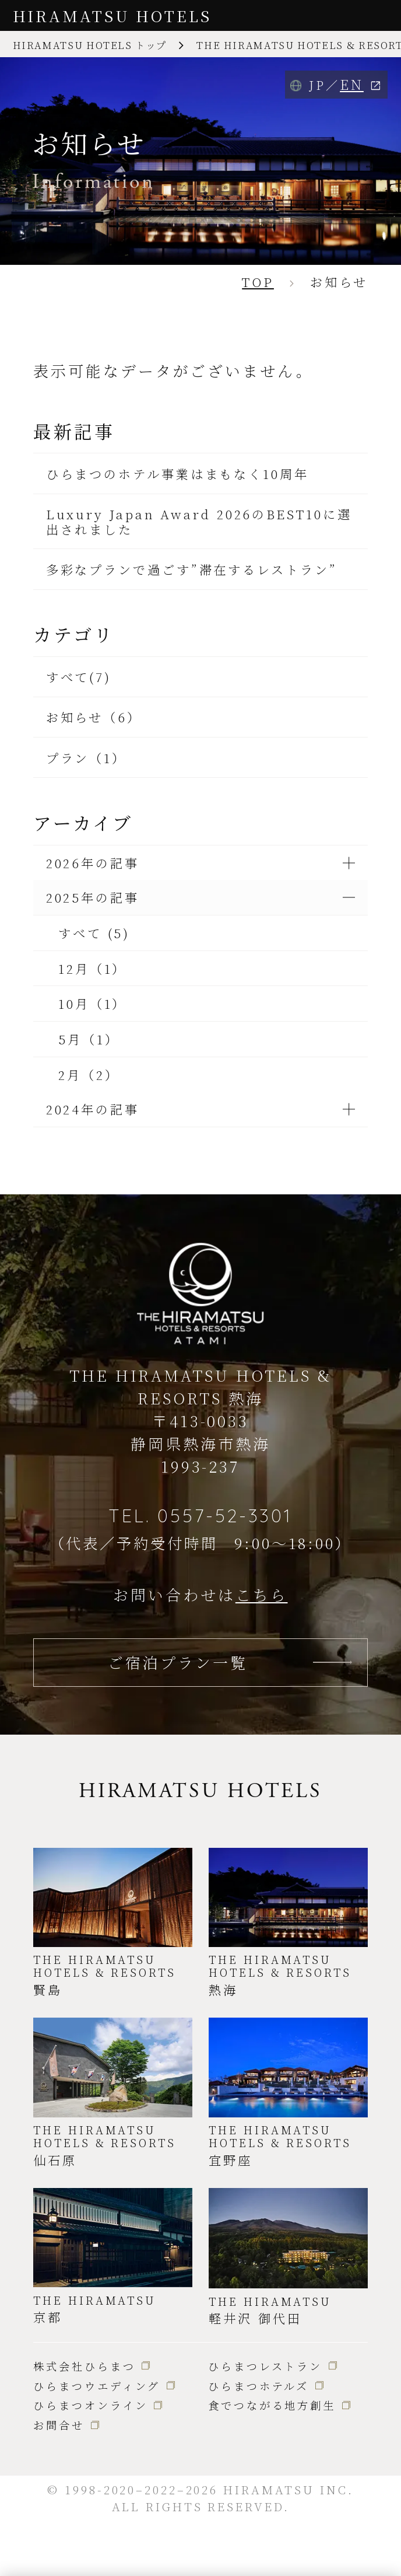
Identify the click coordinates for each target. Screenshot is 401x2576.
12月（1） (92, 968)
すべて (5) (94, 933)
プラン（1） (86, 758)
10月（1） (92, 1003)
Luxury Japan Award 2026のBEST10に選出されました (199, 521)
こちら (261, 1594)
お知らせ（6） (94, 717)
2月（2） (88, 1074)
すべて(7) (78, 676)
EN (352, 84)
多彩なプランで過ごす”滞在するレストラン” (191, 569)
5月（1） (88, 1039)
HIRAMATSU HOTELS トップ (90, 45)
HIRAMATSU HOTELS (112, 15)
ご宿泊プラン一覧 (177, 1662)
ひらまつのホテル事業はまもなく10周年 (177, 473)
